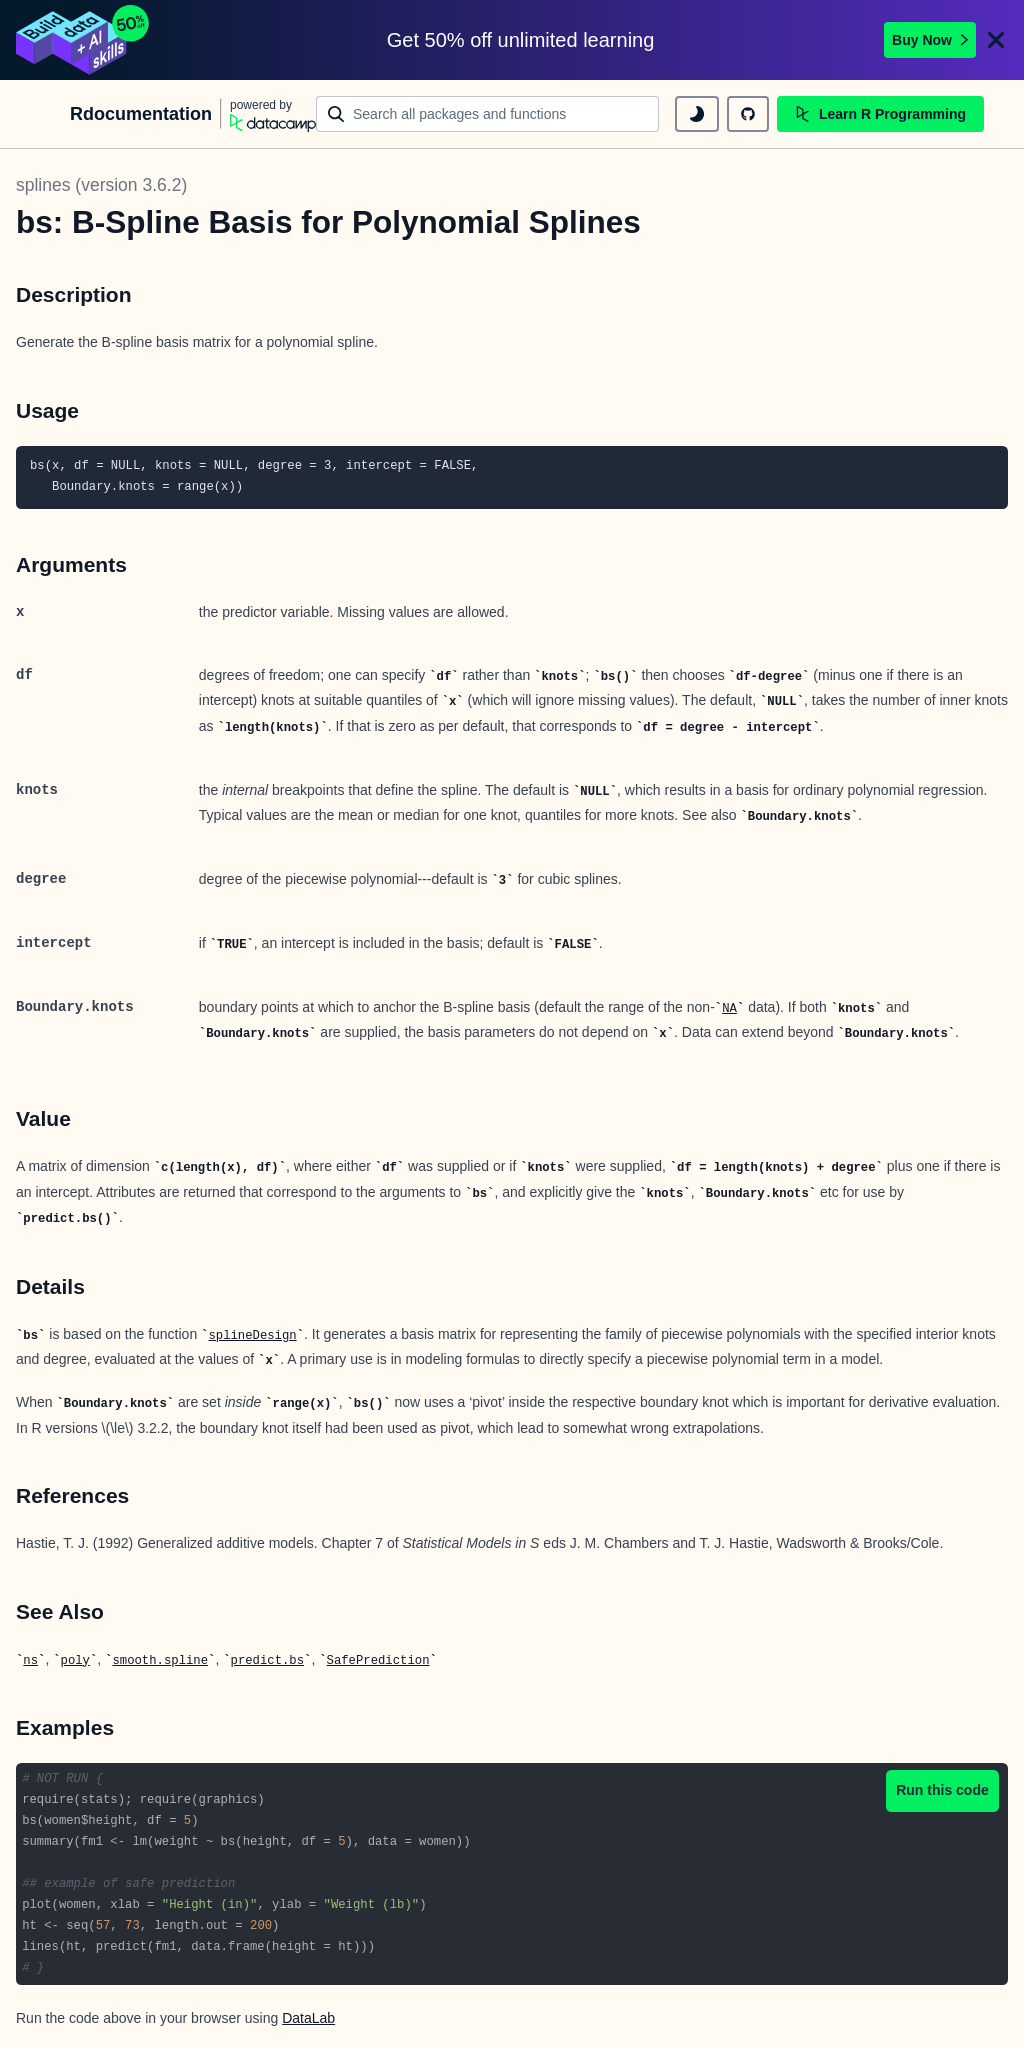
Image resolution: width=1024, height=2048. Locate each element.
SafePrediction (378, 1661)
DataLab (308, 2018)
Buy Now (930, 40)
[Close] (996, 40)
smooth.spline (160, 1661)
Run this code (942, 1790)
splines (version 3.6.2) (101, 185)
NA (729, 1009)
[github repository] (748, 114)
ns (30, 1661)
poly (75, 1661)
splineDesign (252, 1336)
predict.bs (268, 1661)
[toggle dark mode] (697, 114)
